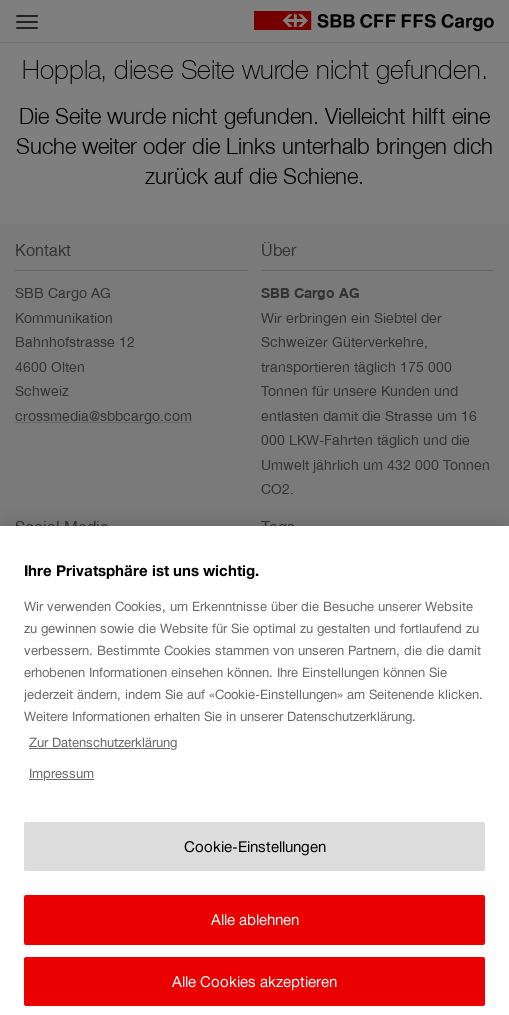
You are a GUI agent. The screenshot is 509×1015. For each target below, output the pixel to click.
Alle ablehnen (255, 935)
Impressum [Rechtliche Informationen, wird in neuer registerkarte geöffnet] (61, 789)
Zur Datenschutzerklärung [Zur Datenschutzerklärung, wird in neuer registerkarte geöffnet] (103, 758)
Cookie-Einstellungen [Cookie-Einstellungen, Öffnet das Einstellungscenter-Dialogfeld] (255, 861)
